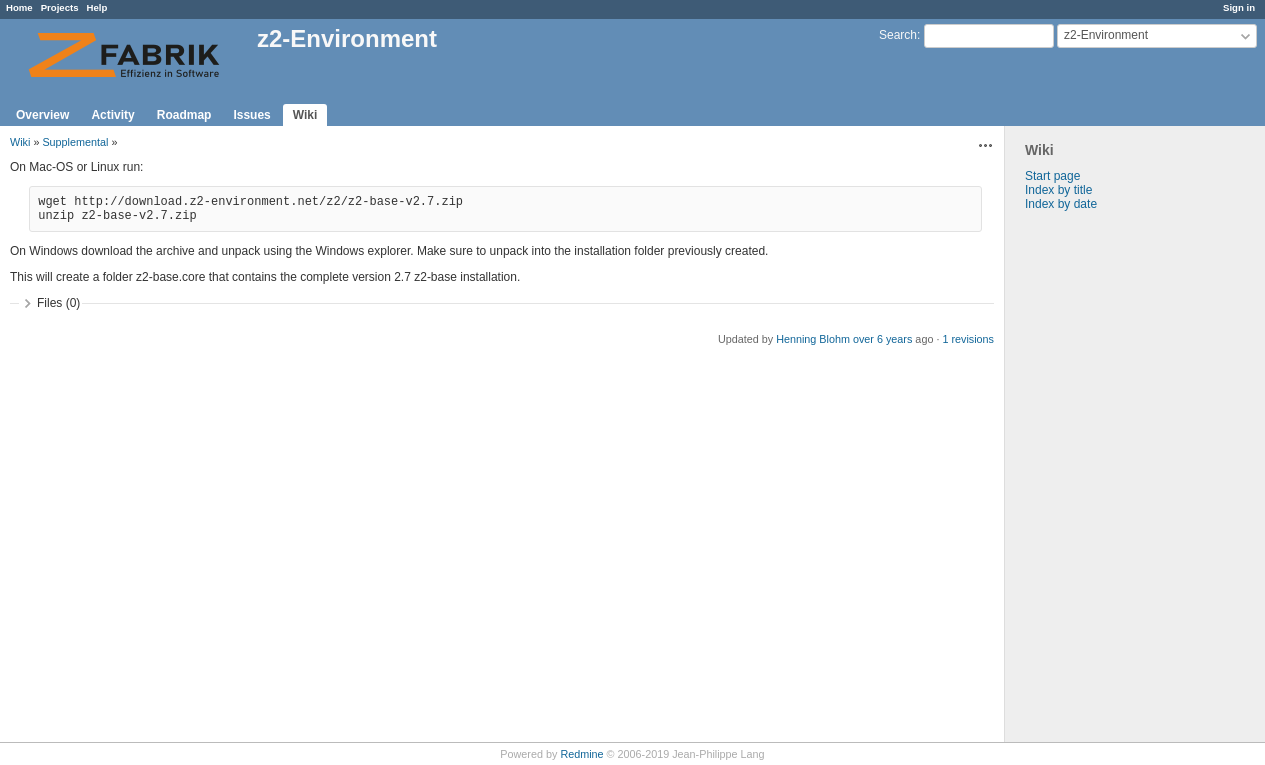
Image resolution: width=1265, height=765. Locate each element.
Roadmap (184, 115)
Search (898, 35)
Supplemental (75, 142)
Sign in (1239, 7)
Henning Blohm (813, 339)
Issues (251, 115)
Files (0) (58, 303)
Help (97, 7)
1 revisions (968, 339)
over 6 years (882, 339)
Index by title (1058, 190)
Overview (42, 115)
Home (19, 7)
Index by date (1061, 204)
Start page (1052, 176)
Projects (60, 7)
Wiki (305, 115)
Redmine (581, 754)
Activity (112, 115)
